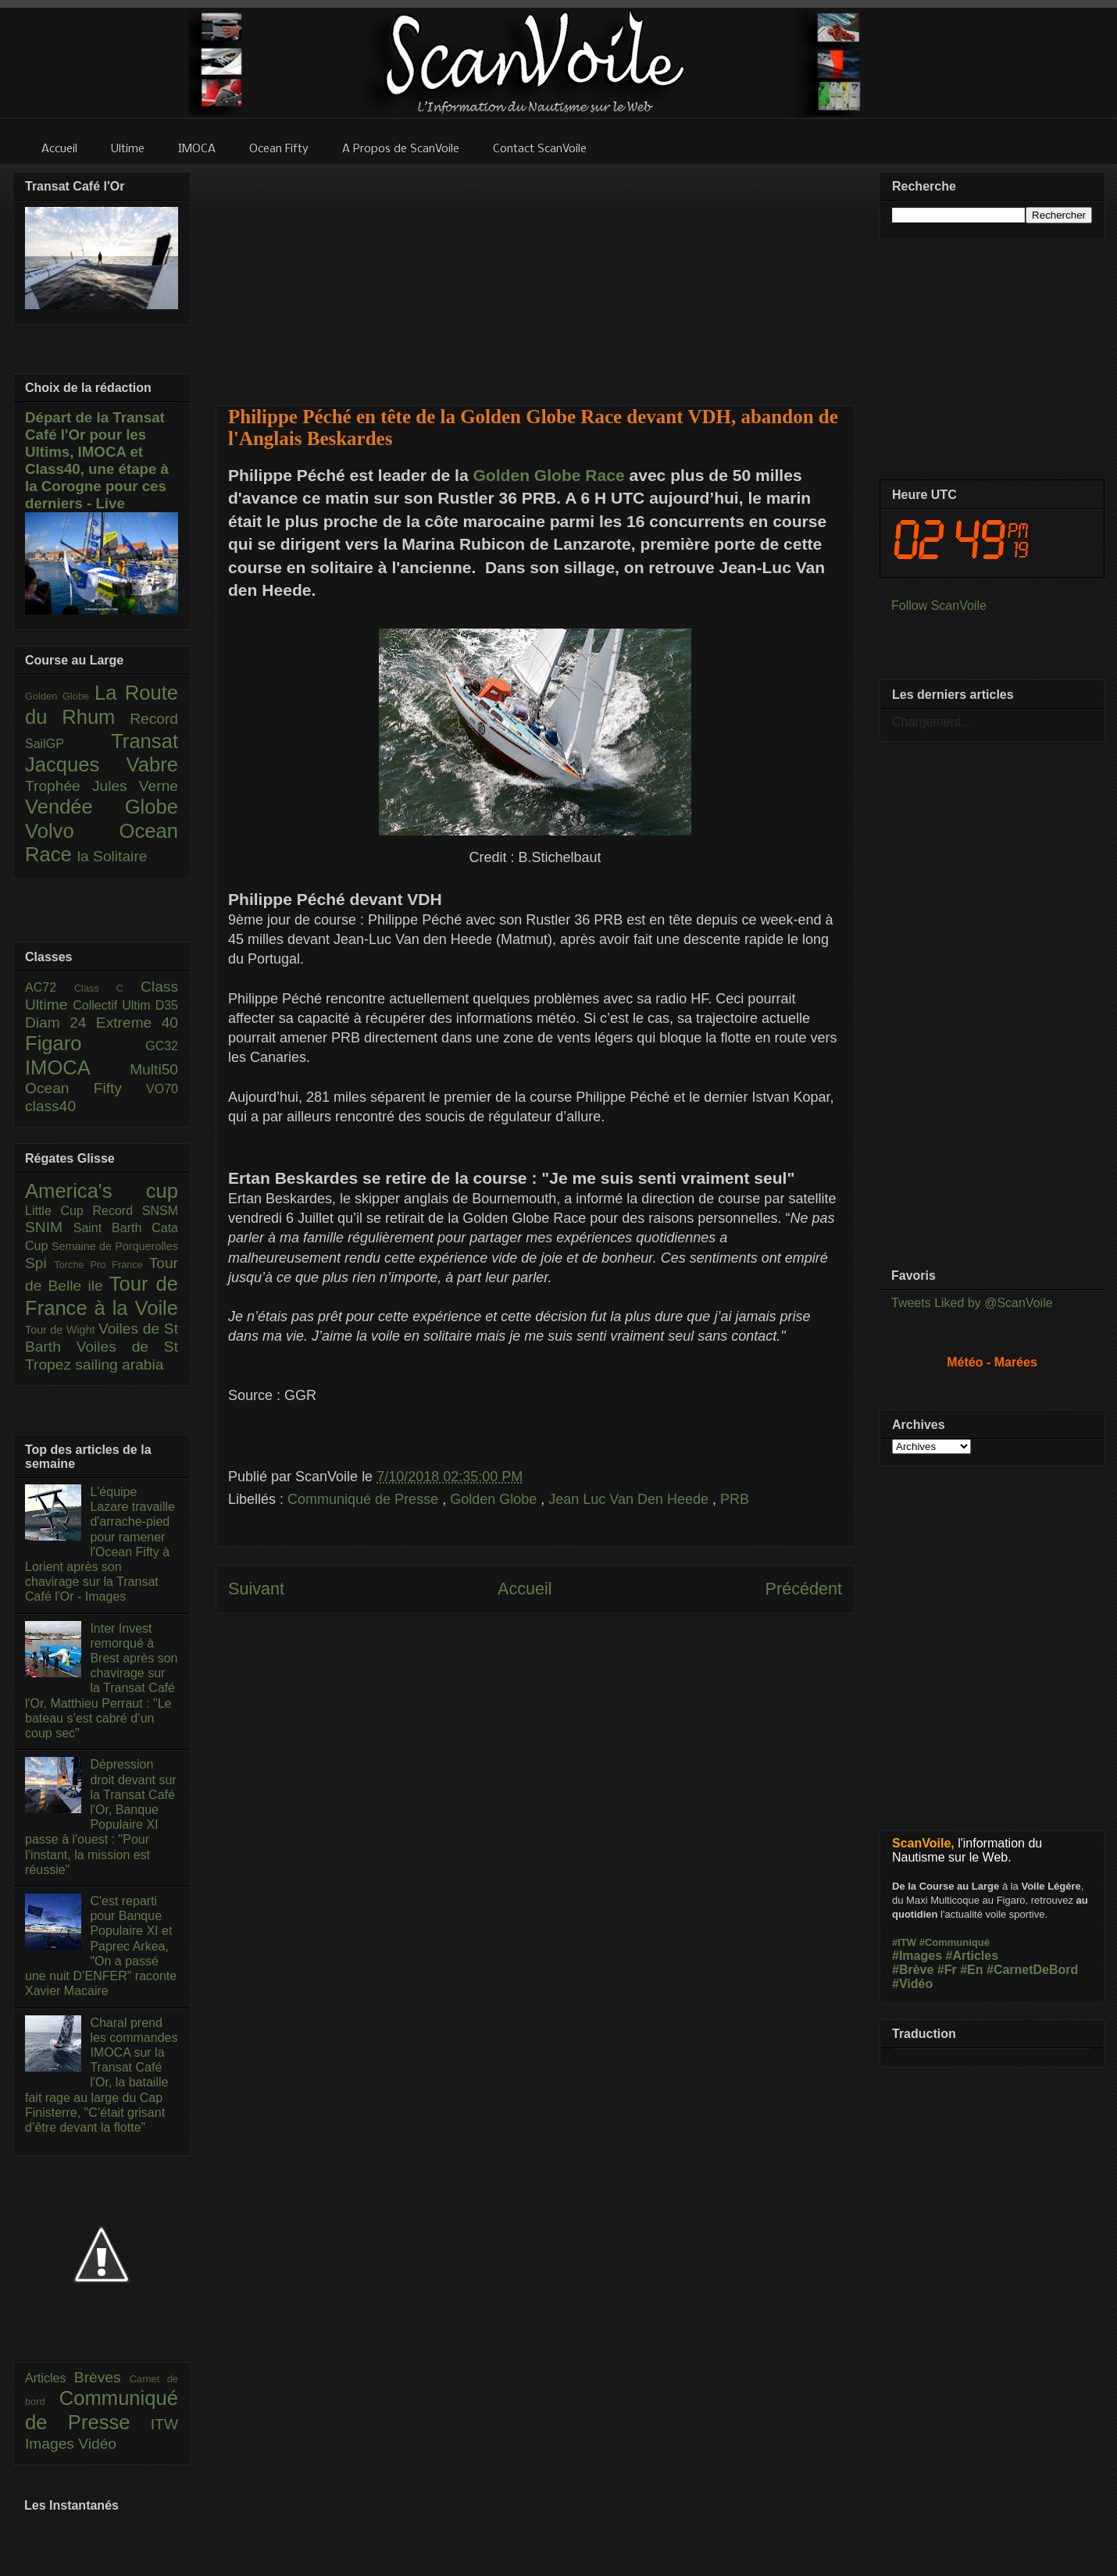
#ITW (904, 1942)
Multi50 (154, 1069)
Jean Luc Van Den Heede (630, 1499)
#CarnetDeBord (1032, 1969)
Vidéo (97, 2443)
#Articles (972, 1955)
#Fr (947, 1969)
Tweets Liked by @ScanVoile (972, 1302)
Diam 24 (60, 1022)
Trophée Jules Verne (101, 786)
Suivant (256, 1588)
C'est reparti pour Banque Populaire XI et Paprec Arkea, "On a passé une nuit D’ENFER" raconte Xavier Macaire (101, 1945)
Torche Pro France (101, 1264)
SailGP (68, 743)
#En (971, 1969)
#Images (917, 1955)
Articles (49, 2378)
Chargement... (931, 722)
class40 (50, 1106)
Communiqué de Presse (364, 1499)
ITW (164, 2424)
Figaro (85, 1043)
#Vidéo (912, 1983)
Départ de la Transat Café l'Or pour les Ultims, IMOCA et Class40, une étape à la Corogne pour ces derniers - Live (97, 460)
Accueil (525, 1588)
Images (51, 2443)
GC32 (161, 1046)
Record (154, 719)
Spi (39, 1263)
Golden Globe (495, 1499)
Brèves (102, 2377)
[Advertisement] (535, 274)
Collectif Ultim (114, 1005)
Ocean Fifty (85, 1088)
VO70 (162, 1089)
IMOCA (77, 1067)
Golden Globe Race (549, 475)
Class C (107, 988)
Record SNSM (135, 1210)
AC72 (49, 987)
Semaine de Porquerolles (115, 1246)
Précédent (803, 1588)
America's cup (101, 1191)
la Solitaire (112, 856)
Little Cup (59, 1210)
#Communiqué (954, 1942)
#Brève (912, 1969)
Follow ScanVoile (939, 605)
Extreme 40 (137, 1022)
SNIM (49, 1227)
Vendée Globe (101, 807)
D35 (166, 1005)
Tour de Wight (61, 1330)
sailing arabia (119, 1364)
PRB (734, 1499)
